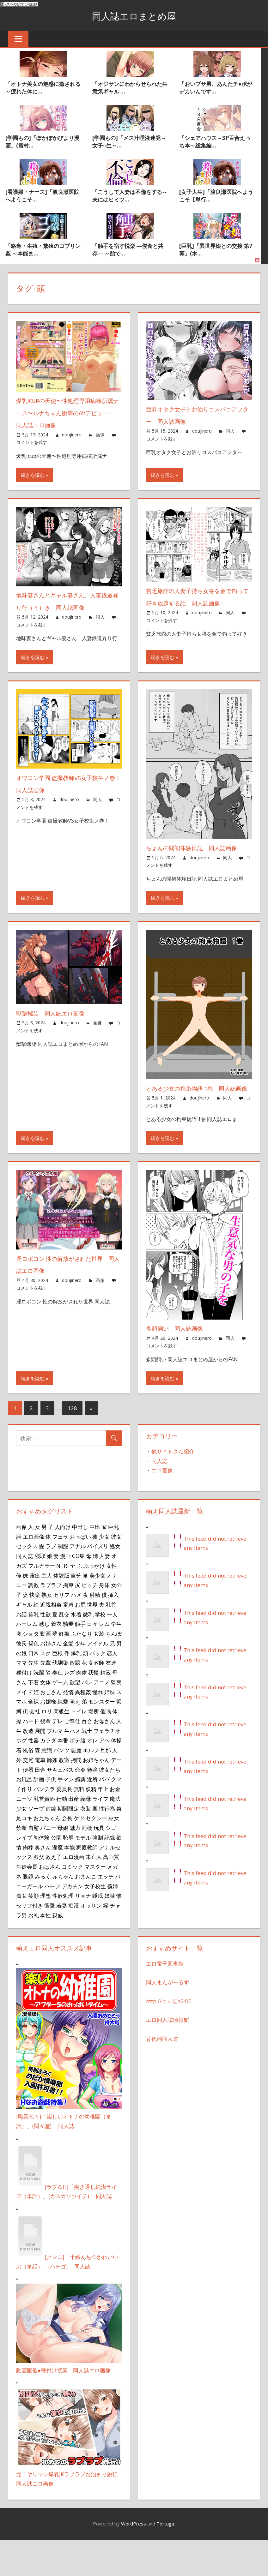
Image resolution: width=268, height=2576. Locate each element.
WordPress (133, 2560)
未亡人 (94, 1893)
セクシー (96, 1854)
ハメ (76, 1631)
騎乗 (68, 1660)
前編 (51, 1844)
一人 (112, 1650)
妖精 (91, 1825)
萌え (75, 1738)
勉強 (92, 1806)
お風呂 (24, 1815)
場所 (93, 1748)
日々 (92, 1660)
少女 (104, 1573)
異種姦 (83, 1728)
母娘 (63, 1864)
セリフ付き (29, 1942)
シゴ (111, 1864)
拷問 (76, 1796)
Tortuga (165, 2560)
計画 (39, 1815)
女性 (111, 1602)
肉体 (81, 1709)
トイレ (79, 1748)
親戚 (57, 1951)
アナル (78, 1582)
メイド (24, 1728)
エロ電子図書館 (165, 2000)
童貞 (68, 1640)
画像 (100, 435)
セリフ (61, 1631)
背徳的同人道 (162, 2075)
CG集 (78, 1592)
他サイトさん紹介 (172, 1488)
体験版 (61, 1611)
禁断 (21, 1864)
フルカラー (41, 1602)
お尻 (80, 1640)
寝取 (40, 1592)
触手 (80, 1660)
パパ (104, 1815)
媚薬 (80, 1815)
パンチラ (44, 1825)
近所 (92, 1815)
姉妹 (109, 1728)
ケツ (79, 1854)
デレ (57, 1757)
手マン (66, 1815)
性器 (33, 1777)
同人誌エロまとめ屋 (134, 15)
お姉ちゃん (96, 1796)
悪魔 (76, 1786)
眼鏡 (28, 1912)
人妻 (104, 1592)
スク (45, 1689)
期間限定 (68, 1844)
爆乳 (76, 1689)
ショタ (31, 1670)
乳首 (111, 1640)
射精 (94, 1631)
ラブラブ (51, 1621)
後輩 (45, 1757)
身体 (104, 1621)
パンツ (61, 1786)
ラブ (51, 1582)
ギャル (24, 1640)
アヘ (104, 1777)
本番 (63, 1777)
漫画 (65, 1592)
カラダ (48, 1777)
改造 (28, 1767)
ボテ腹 (78, 1777)
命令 (80, 1806)
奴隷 (109, 1932)
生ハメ (72, 1767)
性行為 (107, 1844)
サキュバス (60, 1806)
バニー (48, 1864)
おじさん (51, 1728)
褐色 (33, 1679)
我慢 (93, 1709)
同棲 (87, 1864)
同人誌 (159, 1497)
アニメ (102, 1718)
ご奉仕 (72, 1757)
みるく (43, 1912)
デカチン (72, 1922)
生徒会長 (27, 1903)
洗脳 (39, 1709)
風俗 (28, 1786)
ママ (21, 1699)
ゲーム (60, 1718)
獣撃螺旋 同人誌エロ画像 (58, 1037)
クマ (116, 1815)
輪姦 (52, 1796)
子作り (24, 1825)
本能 (69, 1883)
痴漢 (73, 1942)
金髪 (68, 1679)
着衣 (56, 1660)
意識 (46, 1786)
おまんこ (85, 1912)
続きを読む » (34, 475)
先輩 (45, 1699)
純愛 (63, 1738)
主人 (46, 1611)
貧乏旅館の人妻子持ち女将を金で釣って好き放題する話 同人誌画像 (199, 602)
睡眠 (97, 1932)
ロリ (46, 1748)
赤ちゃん (63, 1912)
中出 (94, 1563)
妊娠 (64, 1670)
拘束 (68, 1621)
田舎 (40, 1806)
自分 (76, 1611)
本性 (45, 1951)
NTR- (62, 1602)
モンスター (101, 1738)
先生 (33, 1699)
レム (104, 1660)
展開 (40, 1767)
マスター (95, 1903)
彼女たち (109, 1806)
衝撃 (49, 1942)
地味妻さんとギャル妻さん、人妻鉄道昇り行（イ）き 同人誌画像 (68, 607)
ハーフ (52, 1922)
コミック (72, 1903)
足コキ (24, 1854)
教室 (64, 1796)
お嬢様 (48, 1738)
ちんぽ (114, 1670)
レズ (69, 1709)
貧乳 (33, 1650)
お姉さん (51, 1679)
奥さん (43, 1883)
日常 (33, 1689)
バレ (87, 1718)
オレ (92, 1777)
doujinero (72, 435)
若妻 (61, 1942)
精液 (105, 1709)
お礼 (33, 1951)
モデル (83, 1874)
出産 (73, 1835)
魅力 (75, 1864)
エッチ (106, 1912)
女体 (45, 1718)
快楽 (34, 1631)
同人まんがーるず (167, 2018)
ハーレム (27, 1660)
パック (97, 1689)
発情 (68, 1728)
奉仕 (57, 1709)
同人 (230, 431)
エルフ (91, 1786)
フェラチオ (107, 1767)
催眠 (105, 1748)
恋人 (112, 1689)
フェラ (60, 1573)
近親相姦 (51, 1640)
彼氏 (21, 1679)
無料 (79, 1825)
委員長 (64, 1825)
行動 (61, 1835)
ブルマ (55, 1767)
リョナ (83, 1932)
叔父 (39, 1893)
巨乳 (113, 1563)
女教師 (96, 1699)
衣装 (85, 1844)
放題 (75, 1699)
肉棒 (28, 1883)
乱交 (64, 1650)
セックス (27, 1582)
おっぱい (80, 1573)
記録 (109, 1874)
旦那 (105, 1786)
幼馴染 (60, 1699)
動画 (45, 1670)
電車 (40, 1796)
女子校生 (95, 1922)
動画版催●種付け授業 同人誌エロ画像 (63, 2406)
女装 (99, 1670)
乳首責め (44, 1835)
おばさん (49, 1903)
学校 (100, 1650)
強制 (97, 1874)
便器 (28, 1806)
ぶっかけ (94, 1602)
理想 (45, 1932)
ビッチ (90, 1621)
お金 (115, 1825)
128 (72, 1444)
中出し (80, 1563)
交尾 (28, 1796)
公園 (56, 1874)
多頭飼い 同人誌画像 (181, 1364)
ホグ (21, 1777)
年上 (103, 1825)
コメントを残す (31, 442)
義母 (85, 1835)
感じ (44, 1660)
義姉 (112, 1922)
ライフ (100, 1835)
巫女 (113, 1854)
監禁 (116, 1718)
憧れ (97, 1728)
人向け (63, 1563)
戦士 (87, 1767)
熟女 (46, 1631)
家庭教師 (87, 1883)
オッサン (91, 1942)
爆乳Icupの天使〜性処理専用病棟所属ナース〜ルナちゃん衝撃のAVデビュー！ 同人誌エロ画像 (68, 412)
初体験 (42, 1874)
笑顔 (33, 1932)
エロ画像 (162, 1506)
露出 (34, 1611)
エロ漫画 (73, 1893)
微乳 (88, 1650)
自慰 (33, 1864)
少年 (80, 1679)
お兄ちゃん (47, 1854)
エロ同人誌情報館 (167, 2056)
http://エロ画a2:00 (169, 2037)
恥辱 (68, 1874)
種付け (24, 1709)
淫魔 (57, 1883)
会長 (67, 1854)
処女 (115, 1582)
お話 (21, 1650)
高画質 (111, 1893)
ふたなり (81, 1670)
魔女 (21, 1932)
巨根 (57, 1689)
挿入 (113, 1631)
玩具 (99, 1864)
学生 (116, 1660)
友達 (111, 1699)
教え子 (54, 1893)
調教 (33, 1621)
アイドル (97, 1679)
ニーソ (24, 1835)
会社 (34, 1748)
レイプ (24, 1874)
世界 (92, 1640)
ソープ (36, 1844)
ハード (31, 1757)
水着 (76, 1650)
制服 (63, 1582)
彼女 (116, 1573)
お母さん (104, 1757)
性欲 (45, 1650)
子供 (51, 1815)
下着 (33, 1718)
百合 (87, 1757)
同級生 (61, 1748)
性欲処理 (63, 1932)
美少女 (97, 1611)
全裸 (33, 1738)
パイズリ (97, 1582)
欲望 (75, 1718)
